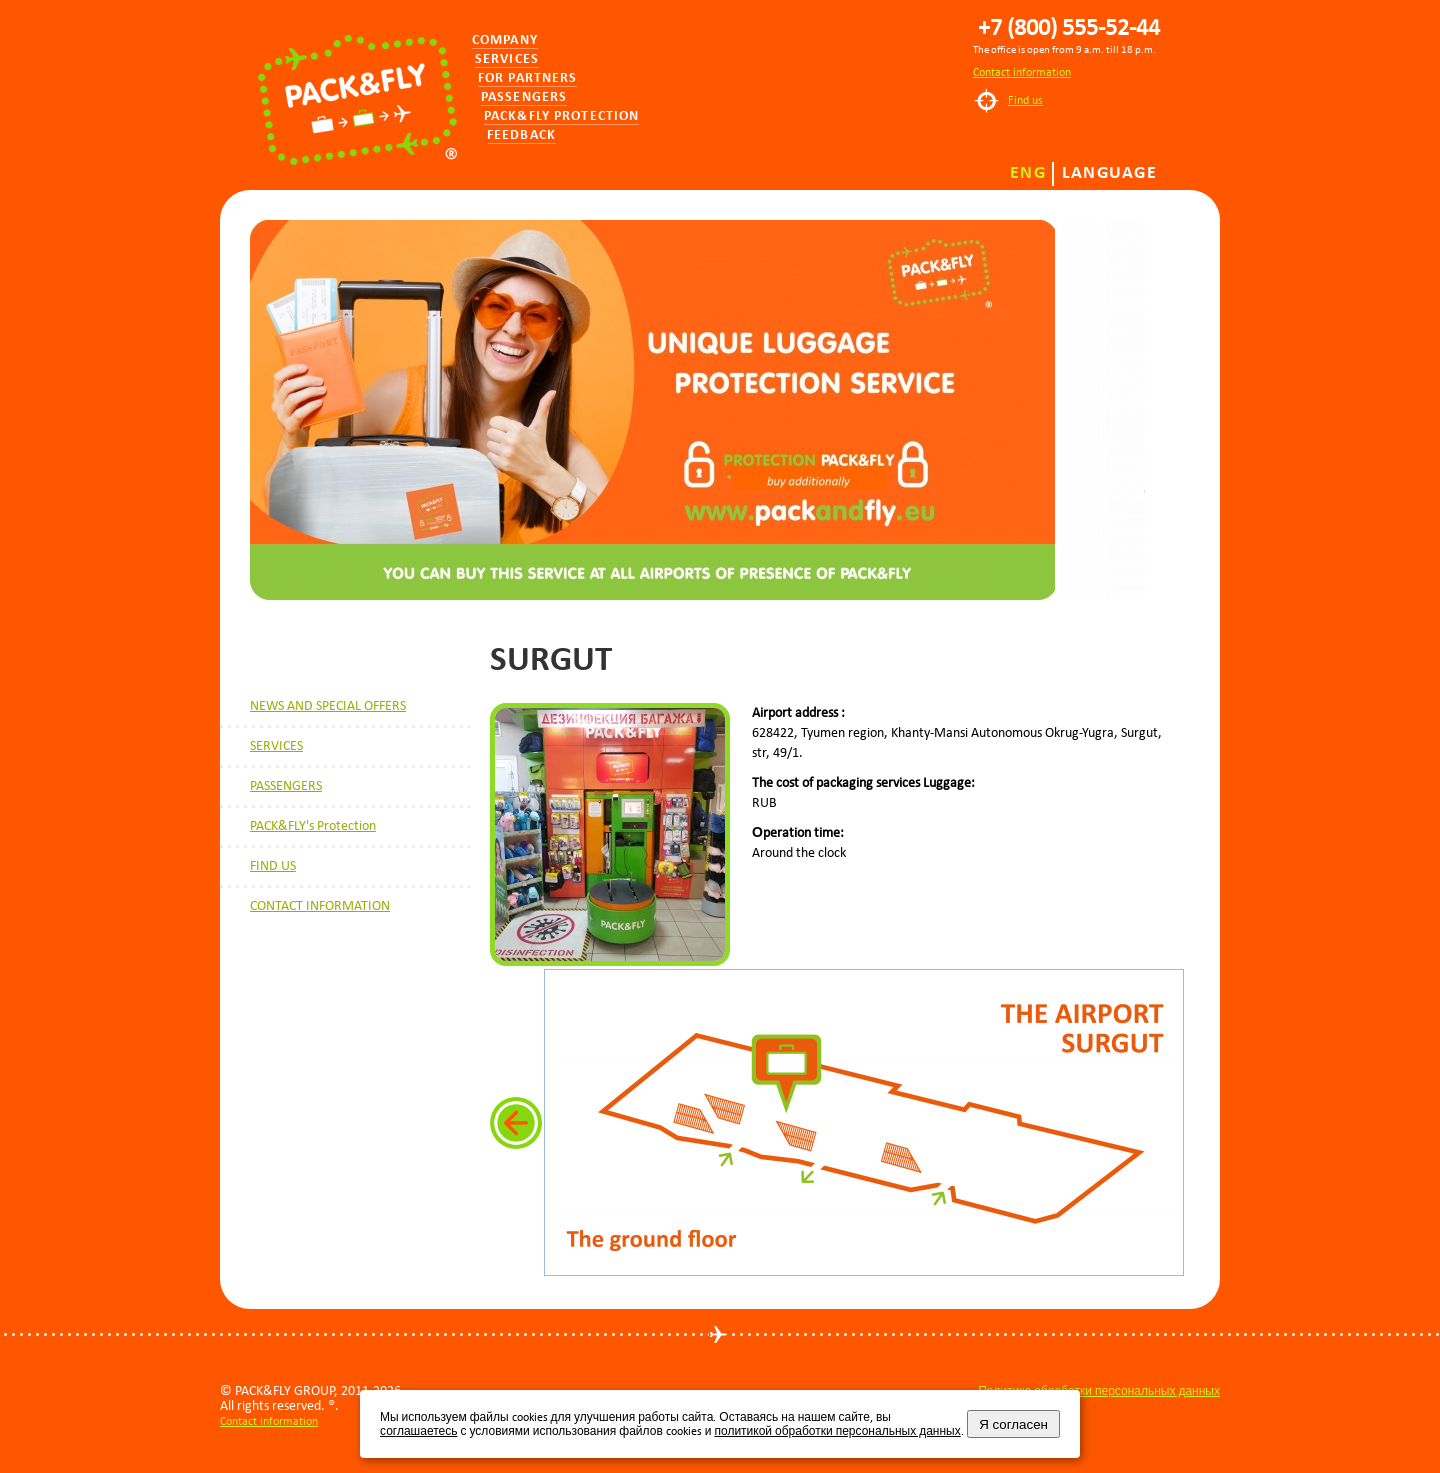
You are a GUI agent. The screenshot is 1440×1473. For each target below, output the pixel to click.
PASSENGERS (286, 785)
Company (505, 40)
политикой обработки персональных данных (837, 1431)
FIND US (273, 865)
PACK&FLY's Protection (313, 825)
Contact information (1022, 72)
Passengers (524, 97)
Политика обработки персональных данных (1099, 1391)
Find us (1025, 100)
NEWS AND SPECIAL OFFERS (328, 705)
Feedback (521, 135)
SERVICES (276, 745)
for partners (527, 78)
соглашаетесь (418, 1431)
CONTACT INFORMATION (320, 905)
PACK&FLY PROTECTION (561, 116)
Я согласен (1013, 1424)
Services (507, 59)
